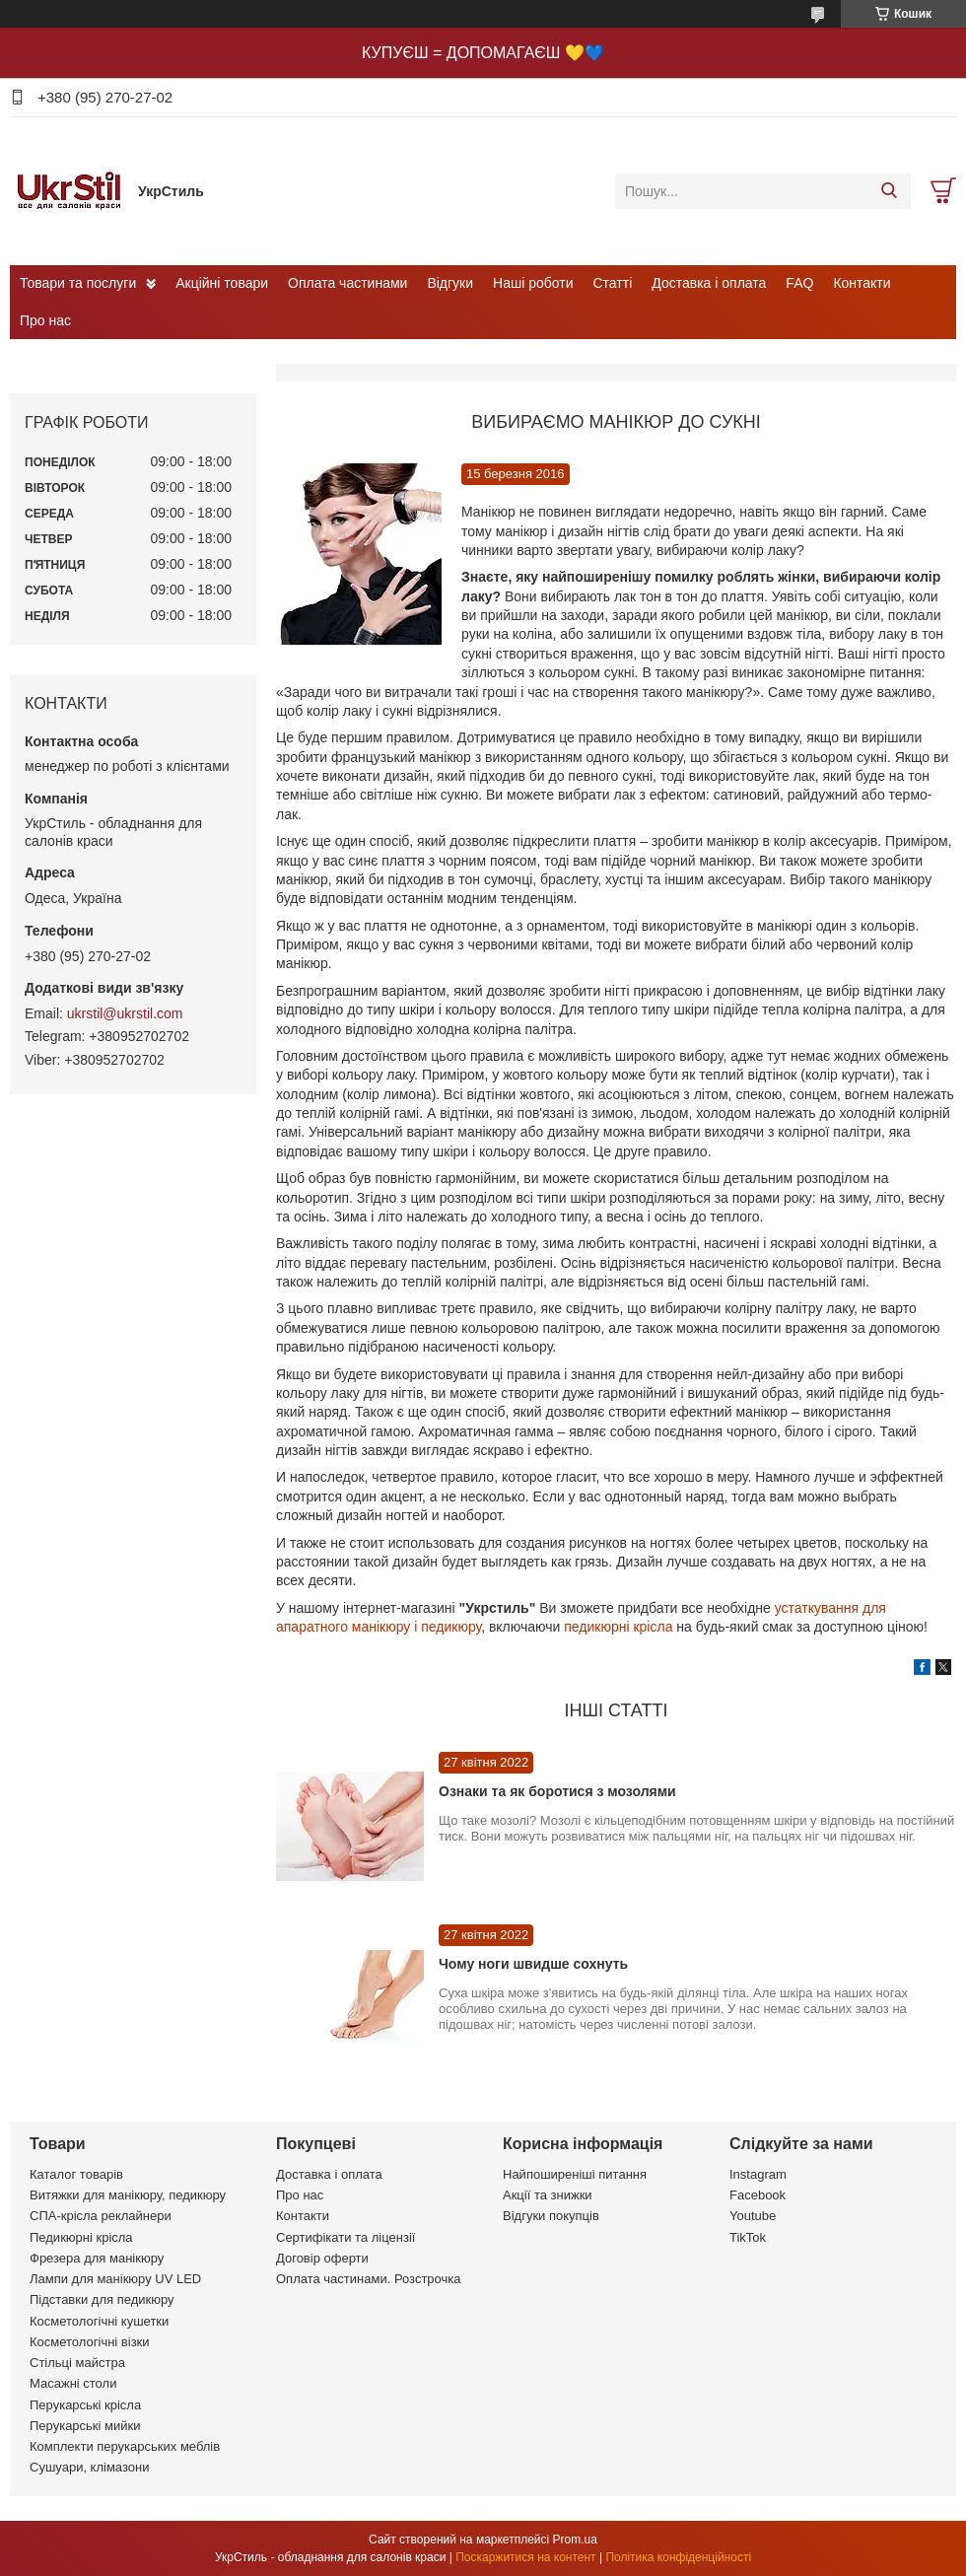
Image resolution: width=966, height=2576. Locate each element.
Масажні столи (73, 2383)
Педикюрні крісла (81, 2237)
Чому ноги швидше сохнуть (533, 1964)
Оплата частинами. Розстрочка (368, 2278)
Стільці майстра (77, 2362)
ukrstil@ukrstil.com (125, 1013)
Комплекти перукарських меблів (125, 2446)
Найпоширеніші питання (575, 2174)
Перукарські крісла (85, 2405)
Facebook (757, 2195)
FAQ (799, 283)
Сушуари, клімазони (89, 2467)
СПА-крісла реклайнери (101, 2215)
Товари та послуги (78, 283)
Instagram (758, 2174)
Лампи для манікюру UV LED (115, 2278)
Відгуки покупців (551, 2215)
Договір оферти (322, 2258)
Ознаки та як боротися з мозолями (557, 1791)
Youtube (752, 2215)
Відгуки (450, 283)
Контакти (861, 283)
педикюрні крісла (618, 1627)
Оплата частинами (347, 283)
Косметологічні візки (90, 2341)
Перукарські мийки (85, 2425)
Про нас (45, 320)
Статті (613, 283)
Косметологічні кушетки (99, 2321)
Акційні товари (221, 283)
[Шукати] (888, 191)
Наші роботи (533, 283)
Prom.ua (575, 2539)
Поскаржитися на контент (525, 2557)
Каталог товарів (76, 2174)
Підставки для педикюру (102, 2299)
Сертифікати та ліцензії (345, 2237)
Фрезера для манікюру (97, 2258)
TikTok (747, 2237)
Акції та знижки (547, 2195)
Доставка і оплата (709, 283)
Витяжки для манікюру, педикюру (128, 2195)
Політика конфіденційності (678, 2557)
